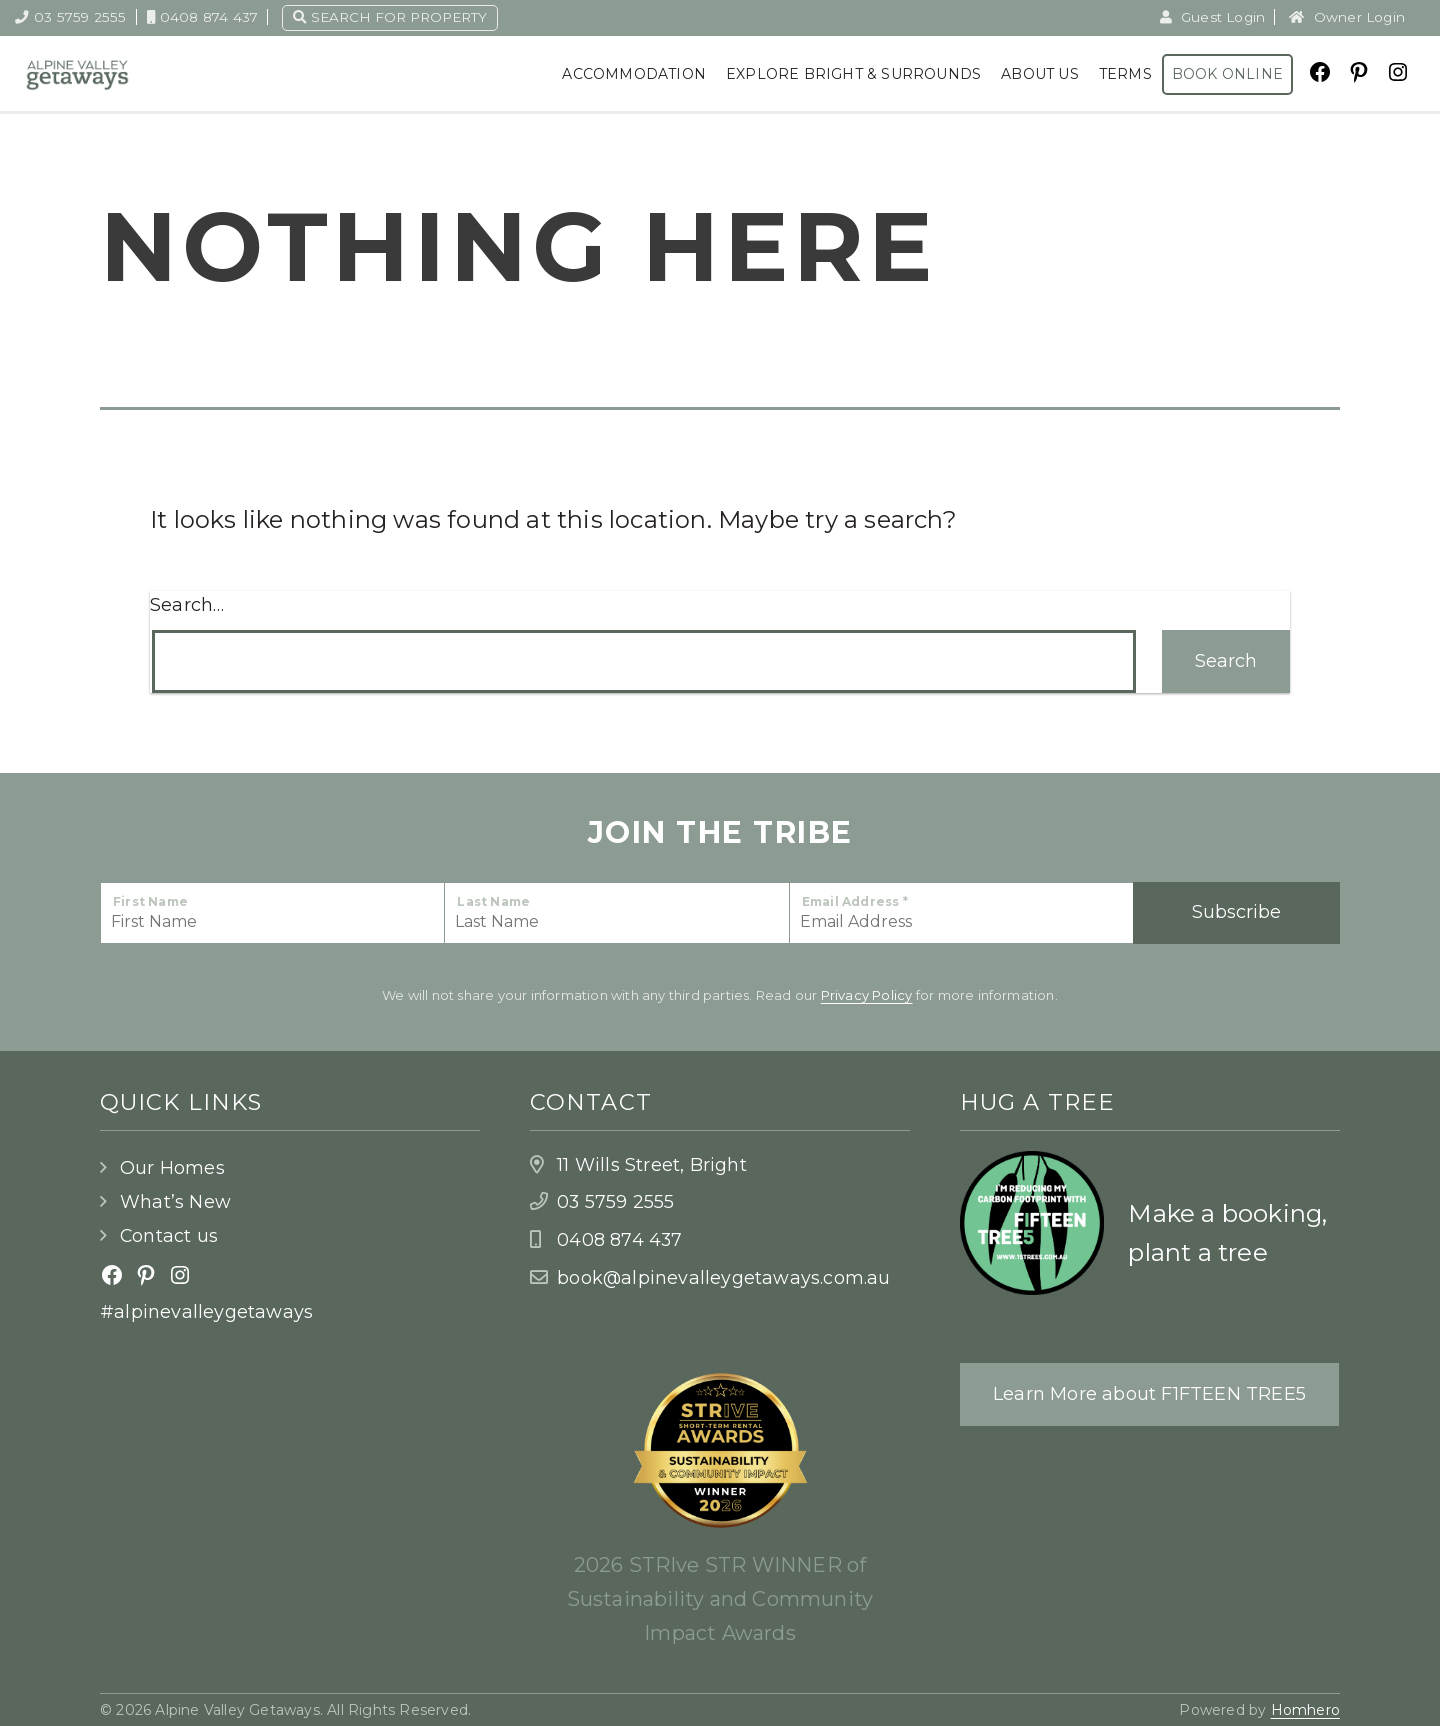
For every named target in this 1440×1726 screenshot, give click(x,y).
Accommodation (634, 74)
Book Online (1227, 74)
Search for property (390, 17)
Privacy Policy (867, 995)
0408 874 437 (203, 17)
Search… (187, 605)
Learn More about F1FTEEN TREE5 (1149, 1394)
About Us (1040, 74)
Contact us (169, 1236)
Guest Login (1213, 17)
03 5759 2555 (71, 17)
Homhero (1305, 1710)
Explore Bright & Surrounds (853, 74)
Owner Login (1347, 17)
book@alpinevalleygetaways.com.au (724, 1278)
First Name (150, 901)
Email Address (855, 901)
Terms (1125, 74)
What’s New (175, 1202)
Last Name (493, 901)
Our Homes (172, 1168)
